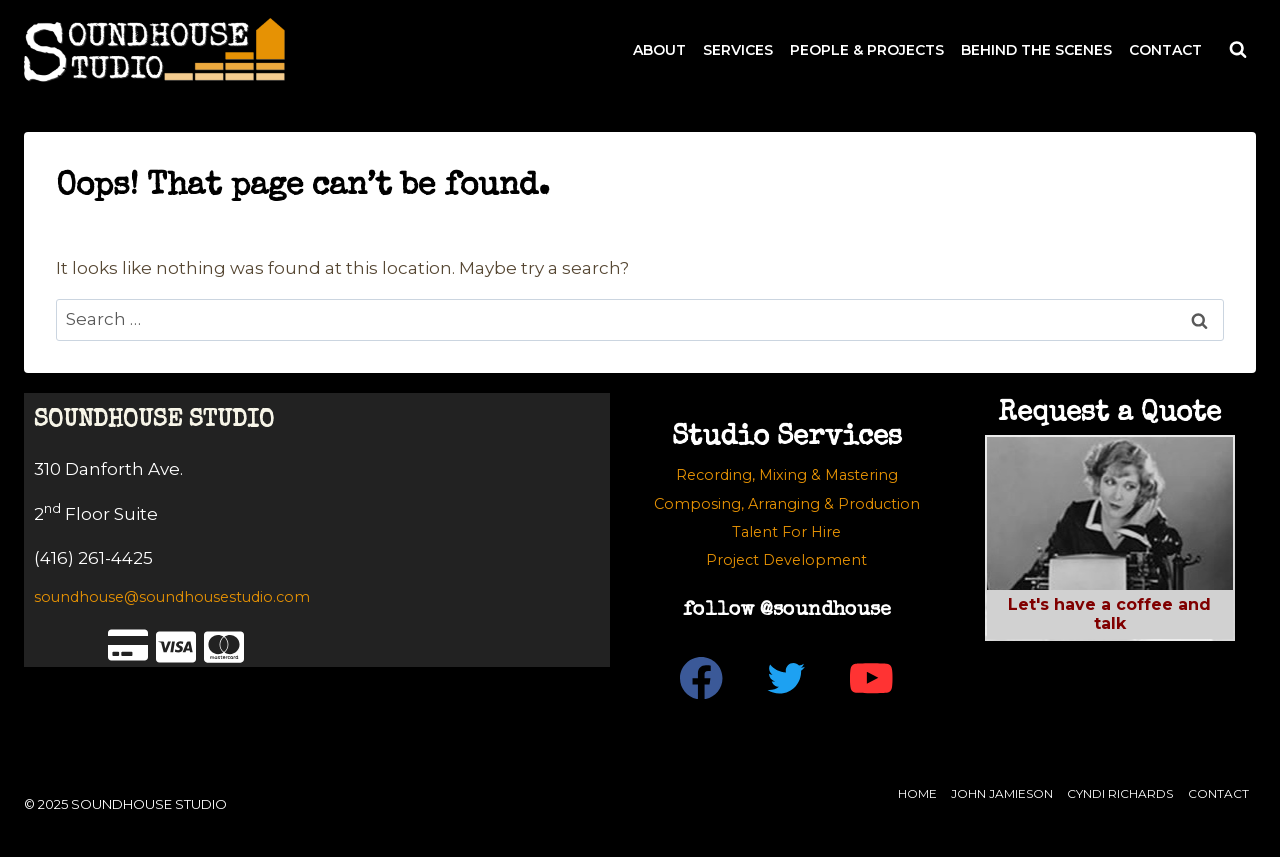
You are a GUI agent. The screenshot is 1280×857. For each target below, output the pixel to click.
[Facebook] (701, 678)
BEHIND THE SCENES (1036, 50)
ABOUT (659, 50)
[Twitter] (786, 678)
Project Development (786, 560)
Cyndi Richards (1120, 793)
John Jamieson (1002, 793)
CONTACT (1165, 50)
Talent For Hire (786, 532)
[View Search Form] (1238, 50)
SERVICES (738, 50)
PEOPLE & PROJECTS (867, 50)
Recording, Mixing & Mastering (787, 475)
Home (917, 793)
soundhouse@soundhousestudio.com (172, 597)
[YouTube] (871, 678)
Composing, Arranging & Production (787, 504)
